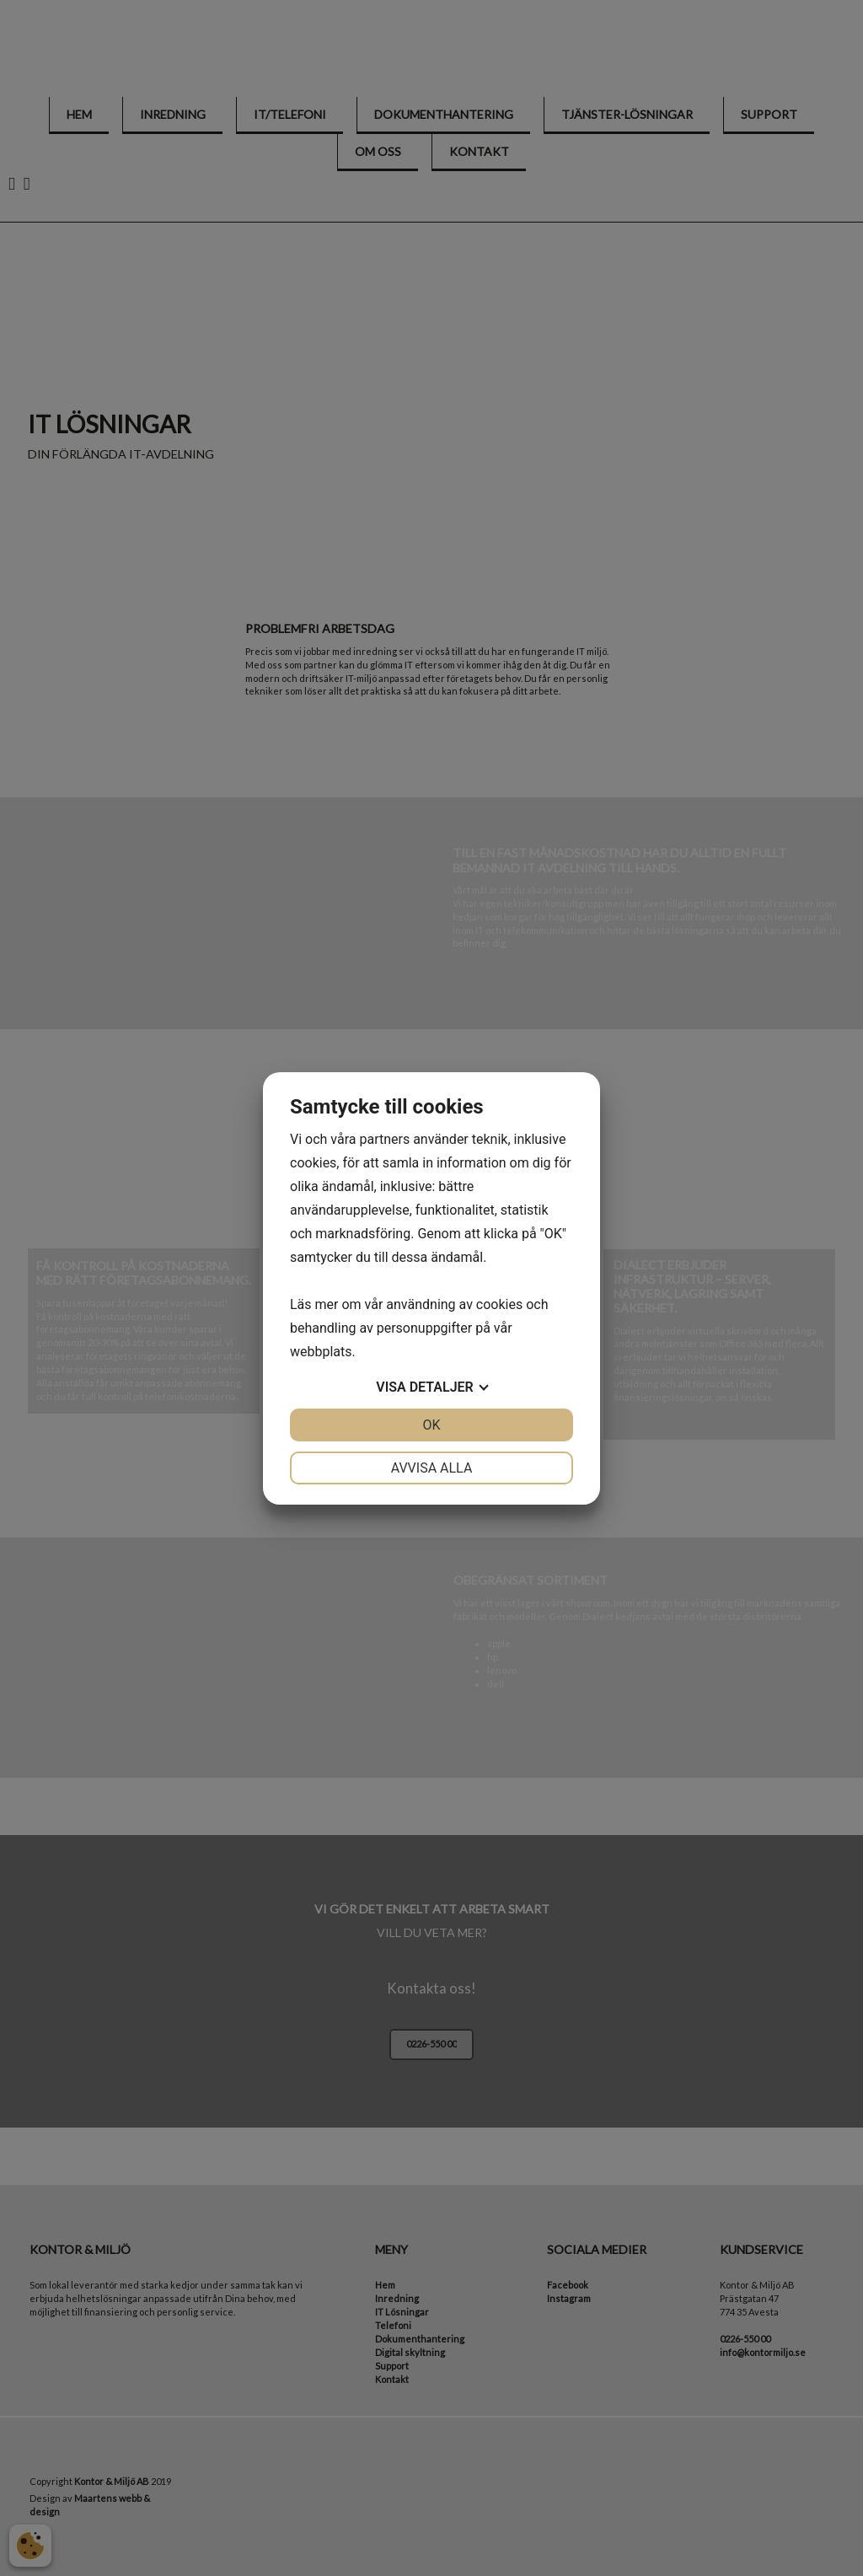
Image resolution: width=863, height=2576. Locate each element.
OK (431, 1425)
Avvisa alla (432, 1468)
